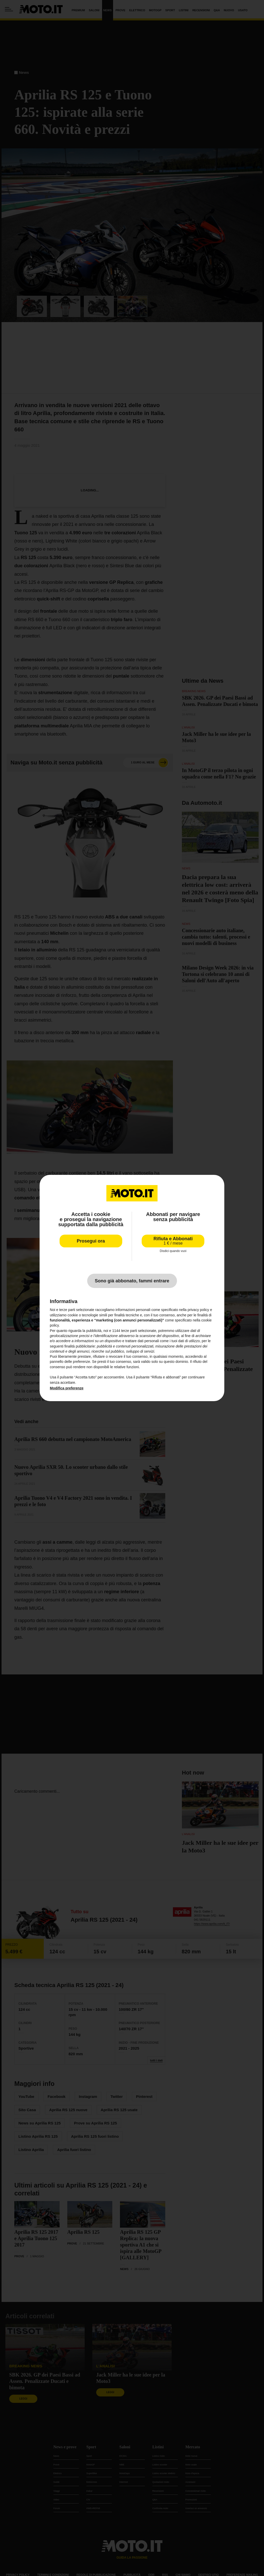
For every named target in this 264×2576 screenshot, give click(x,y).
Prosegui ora (91, 1241)
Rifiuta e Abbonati (173, 1241)
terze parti (129, 1331)
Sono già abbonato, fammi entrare (132, 1280)
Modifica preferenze (66, 1388)
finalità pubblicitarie (79, 1346)
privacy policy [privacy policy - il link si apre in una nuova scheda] (198, 1310)
